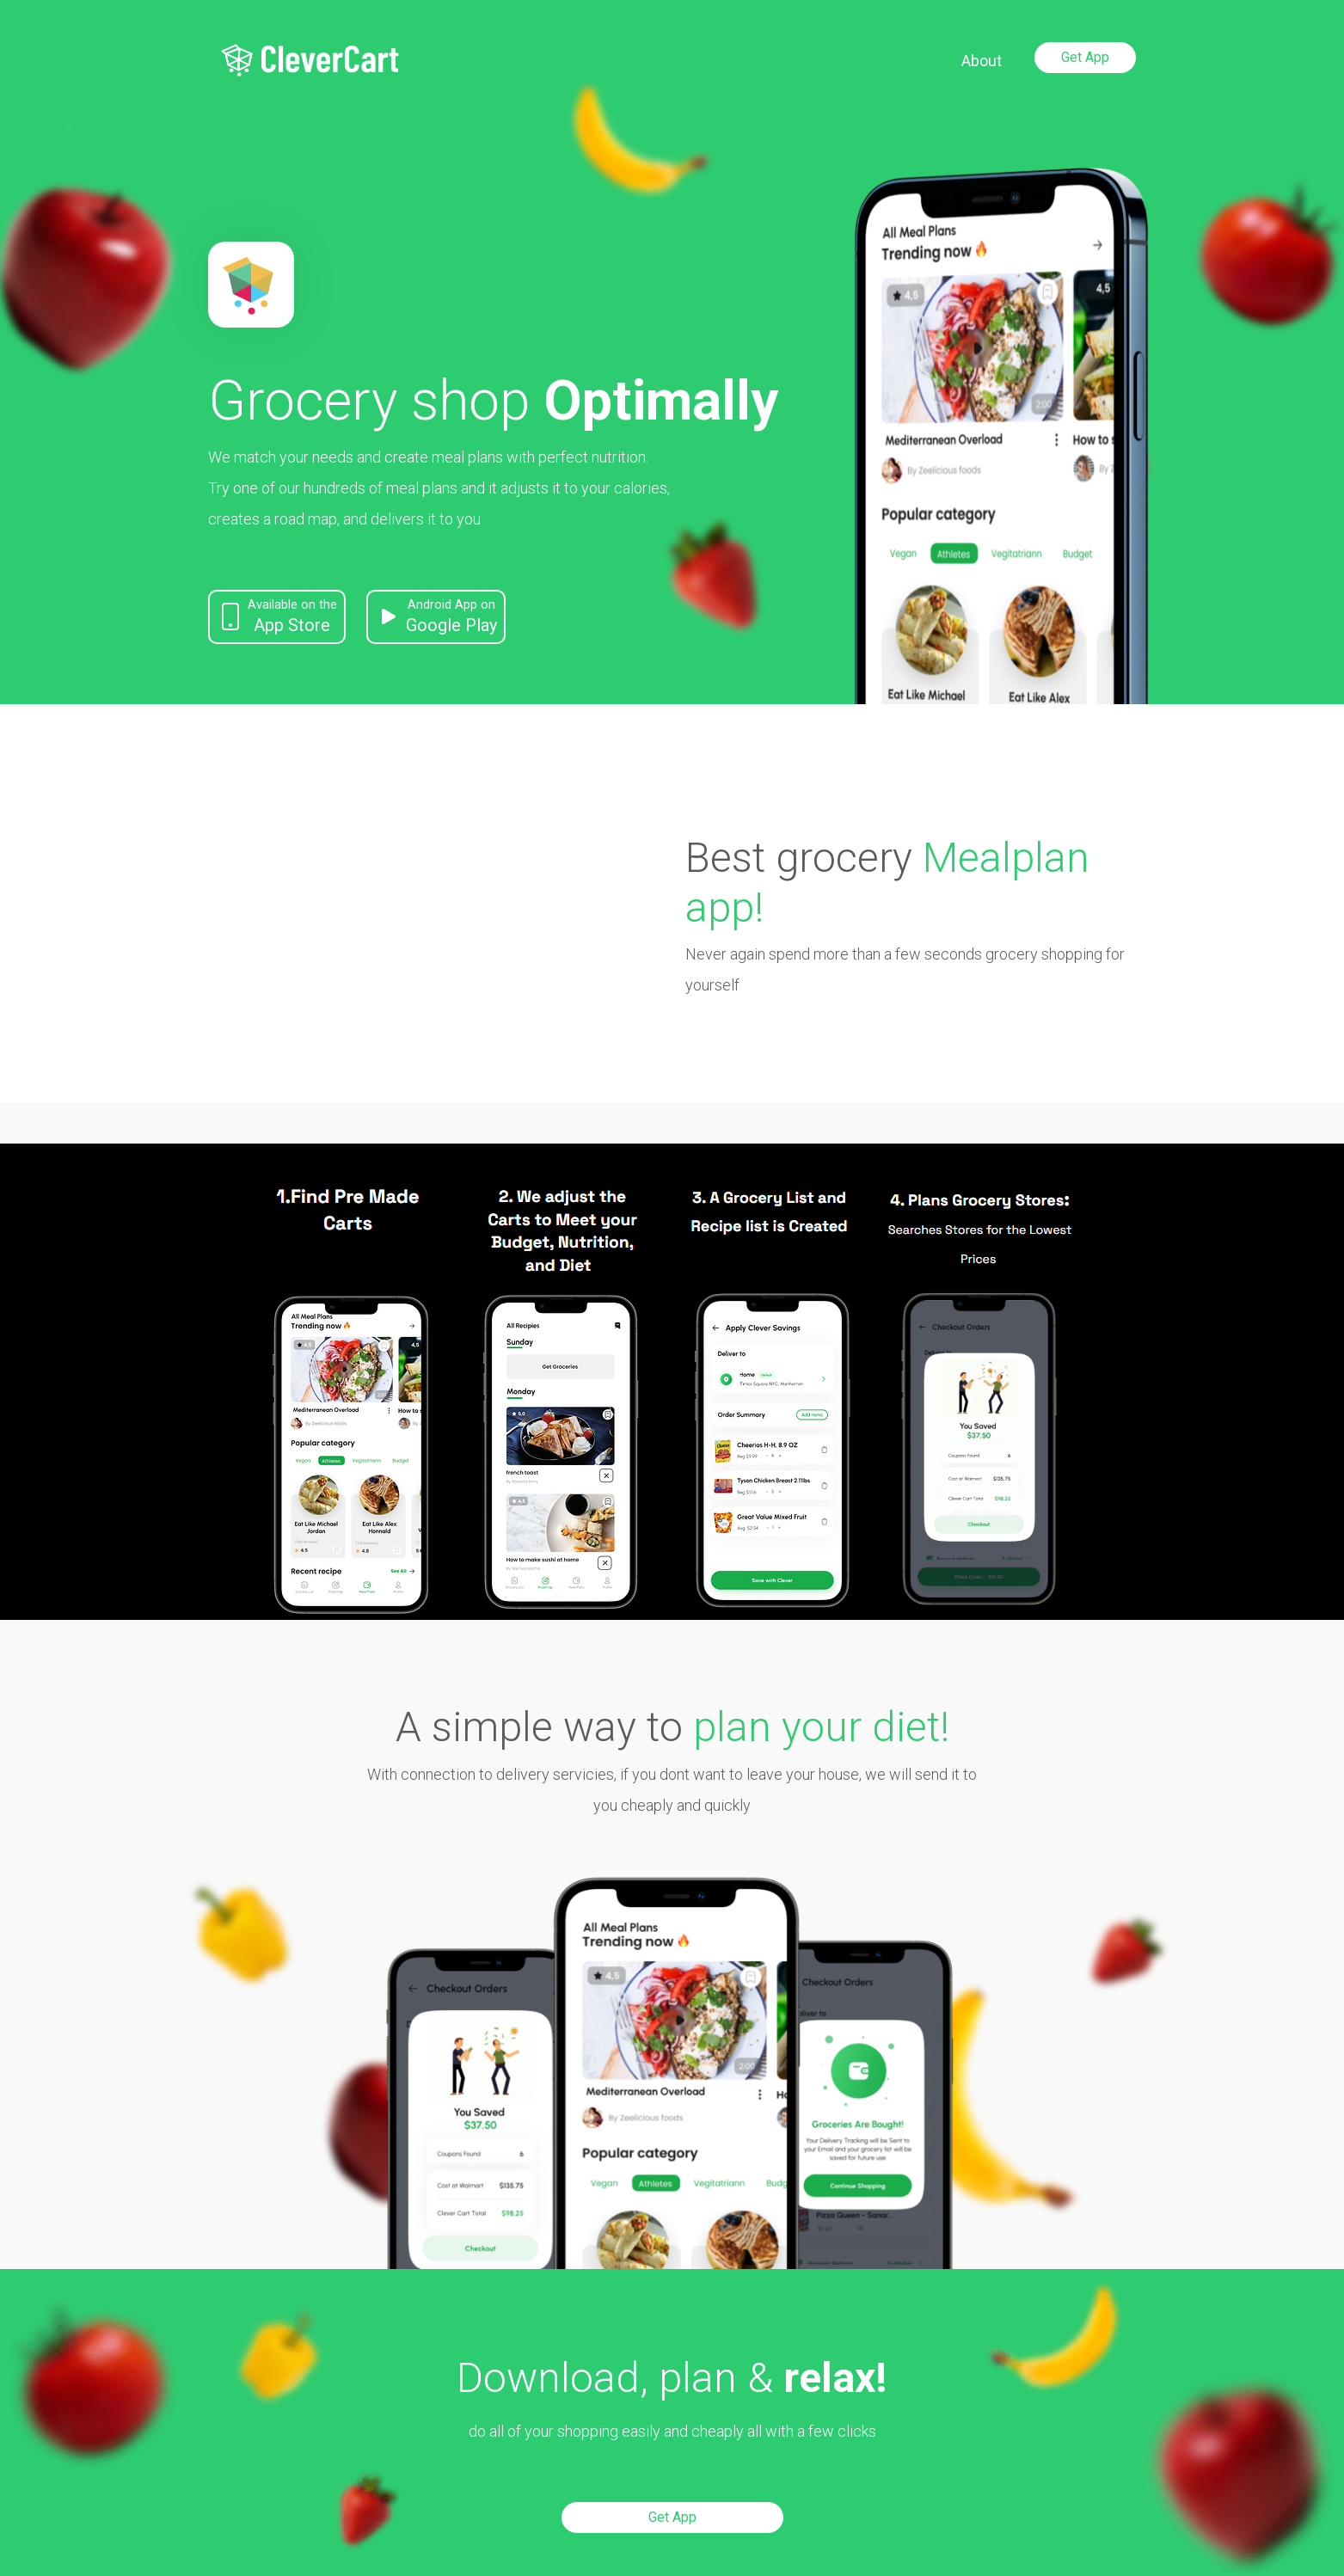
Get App (1085, 57)
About (981, 61)
